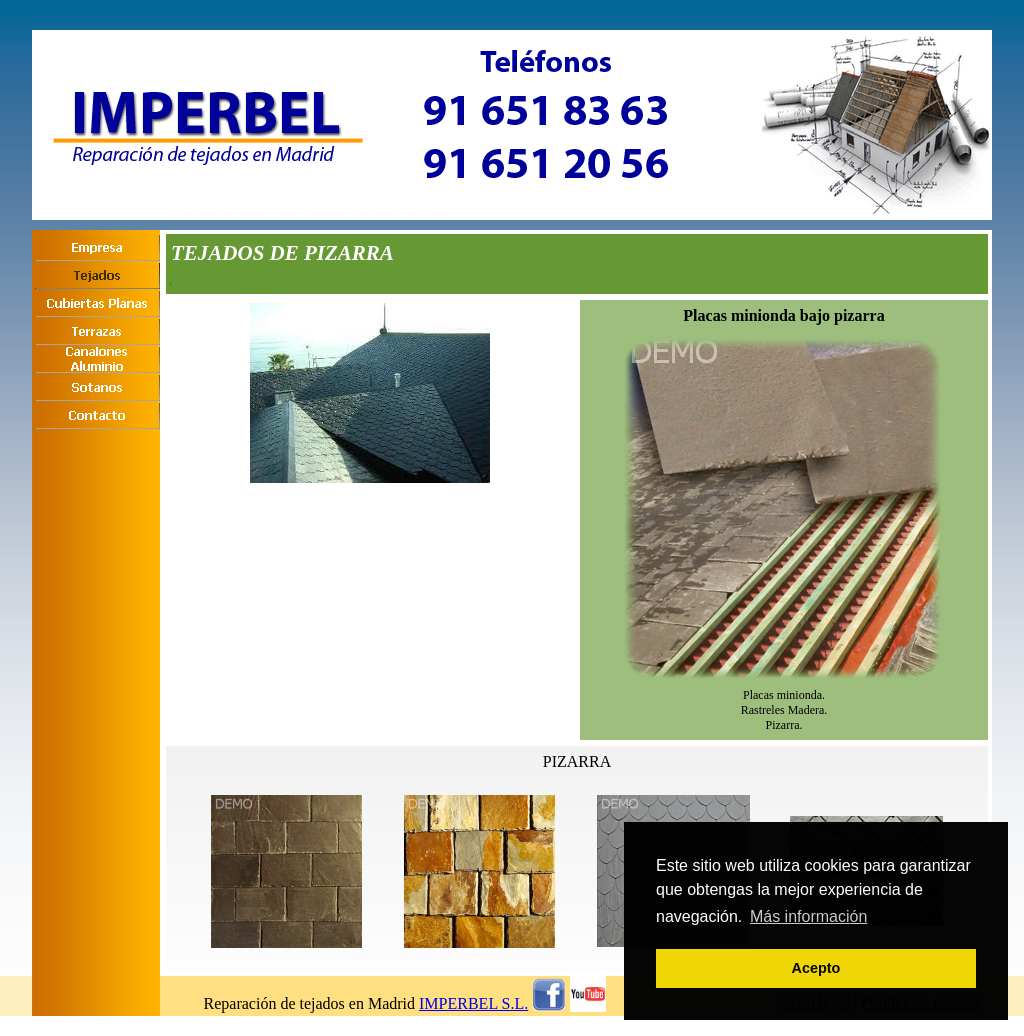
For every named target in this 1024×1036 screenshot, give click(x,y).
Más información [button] (808, 916)
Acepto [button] (816, 968)
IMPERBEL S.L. (473, 1003)
